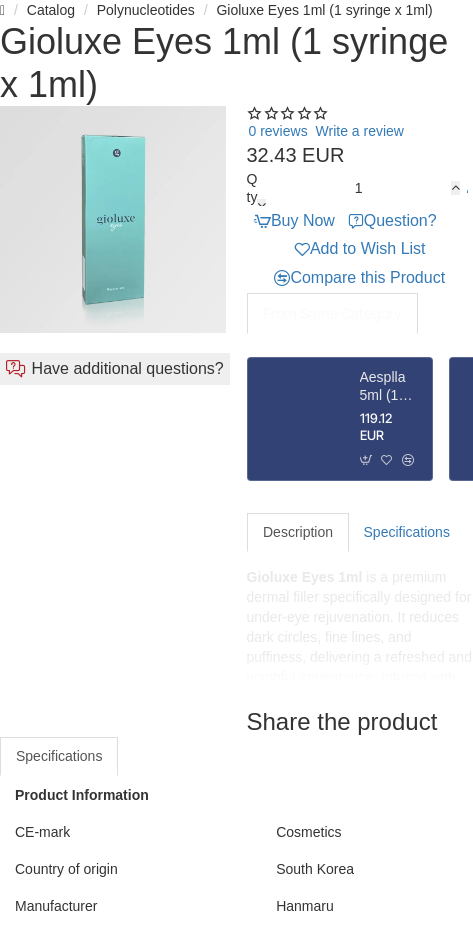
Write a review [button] (360, 131)
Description (298, 532)
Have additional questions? (128, 368)
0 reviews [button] (278, 131)
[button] (466, 188)
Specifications (407, 532)
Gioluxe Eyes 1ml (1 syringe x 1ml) (324, 10)
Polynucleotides (146, 10)
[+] (455, 188)
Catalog (51, 10)
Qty (252, 188)
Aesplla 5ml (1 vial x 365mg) (383, 387)
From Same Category (332, 313)
